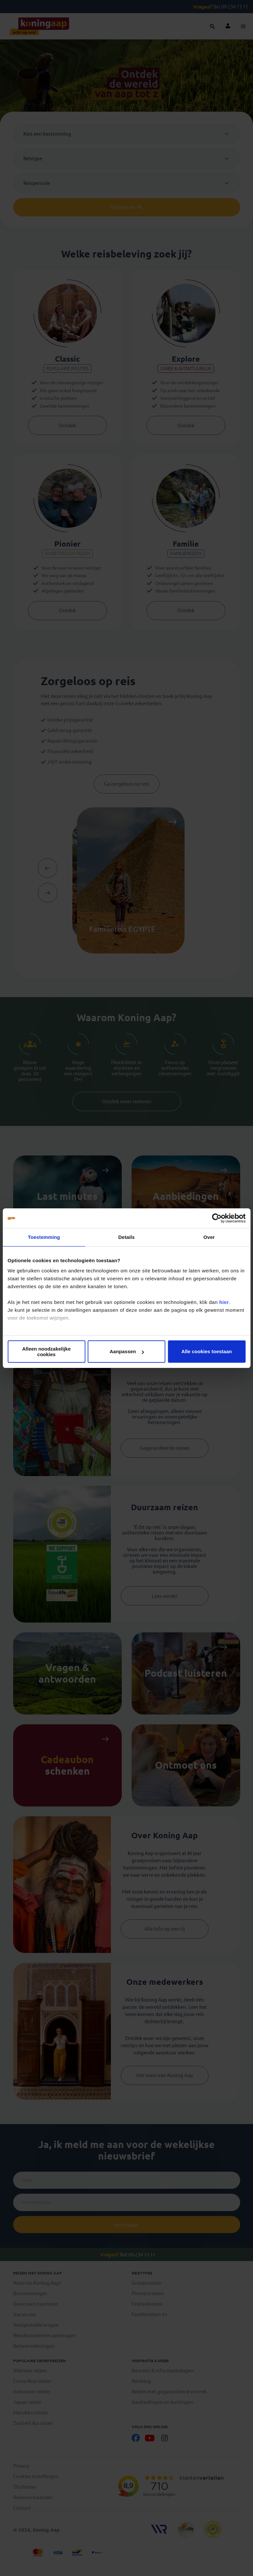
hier (224, 1302)
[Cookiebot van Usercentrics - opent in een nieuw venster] (216, 1218)
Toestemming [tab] (44, 1237)
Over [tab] (209, 1237)
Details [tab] (126, 1237)
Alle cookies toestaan (206, 1351)
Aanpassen (127, 1351)
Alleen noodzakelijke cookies (46, 1351)
